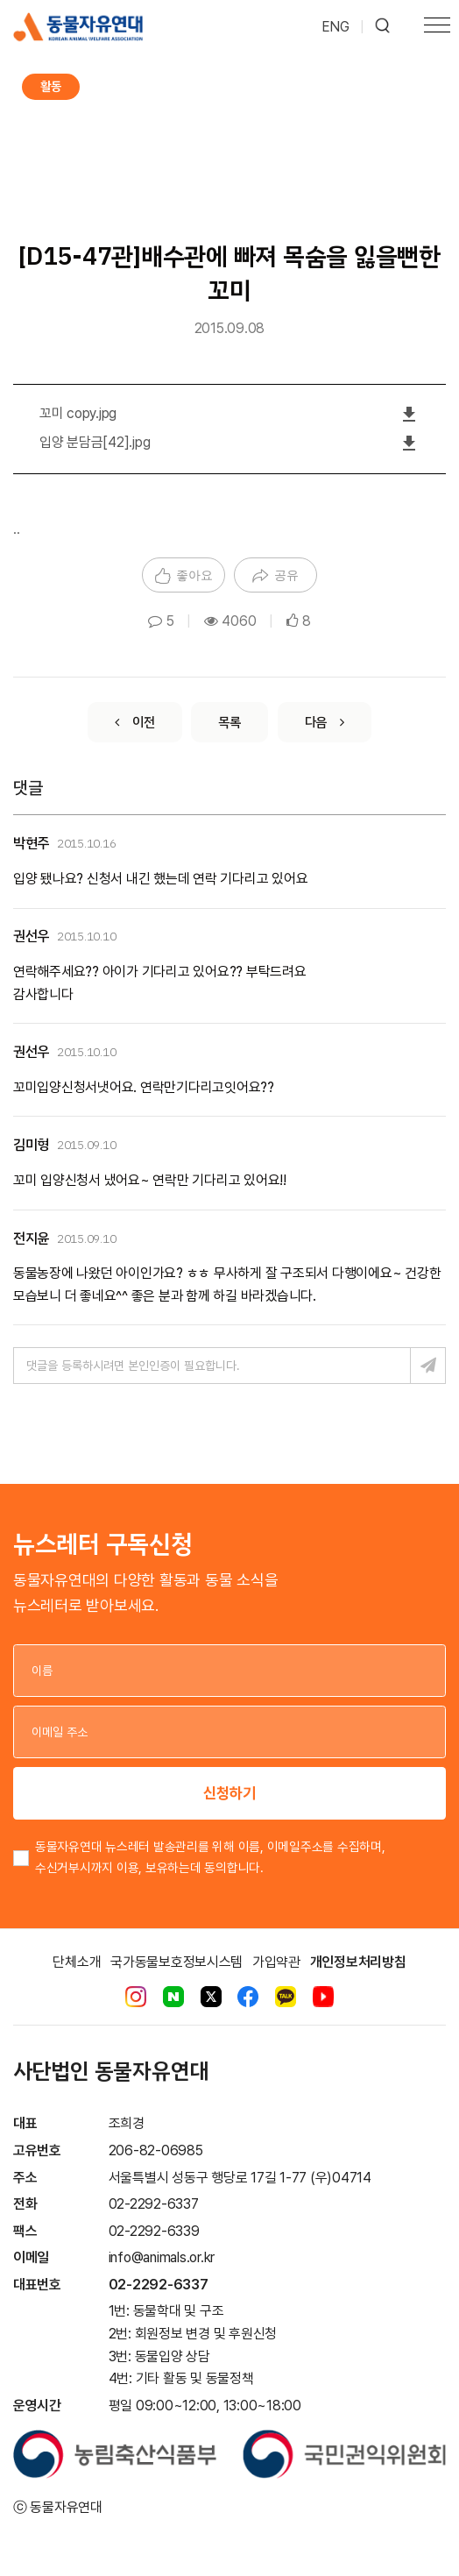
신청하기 (229, 1793)
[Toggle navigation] (437, 27)
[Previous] (134, 722)
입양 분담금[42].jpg (94, 442)
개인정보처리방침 (358, 1962)
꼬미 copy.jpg (78, 413)
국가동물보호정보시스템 (176, 1962)
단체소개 (77, 1962)
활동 (50, 86)
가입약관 (276, 1962)
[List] (229, 722)
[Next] (324, 722)
